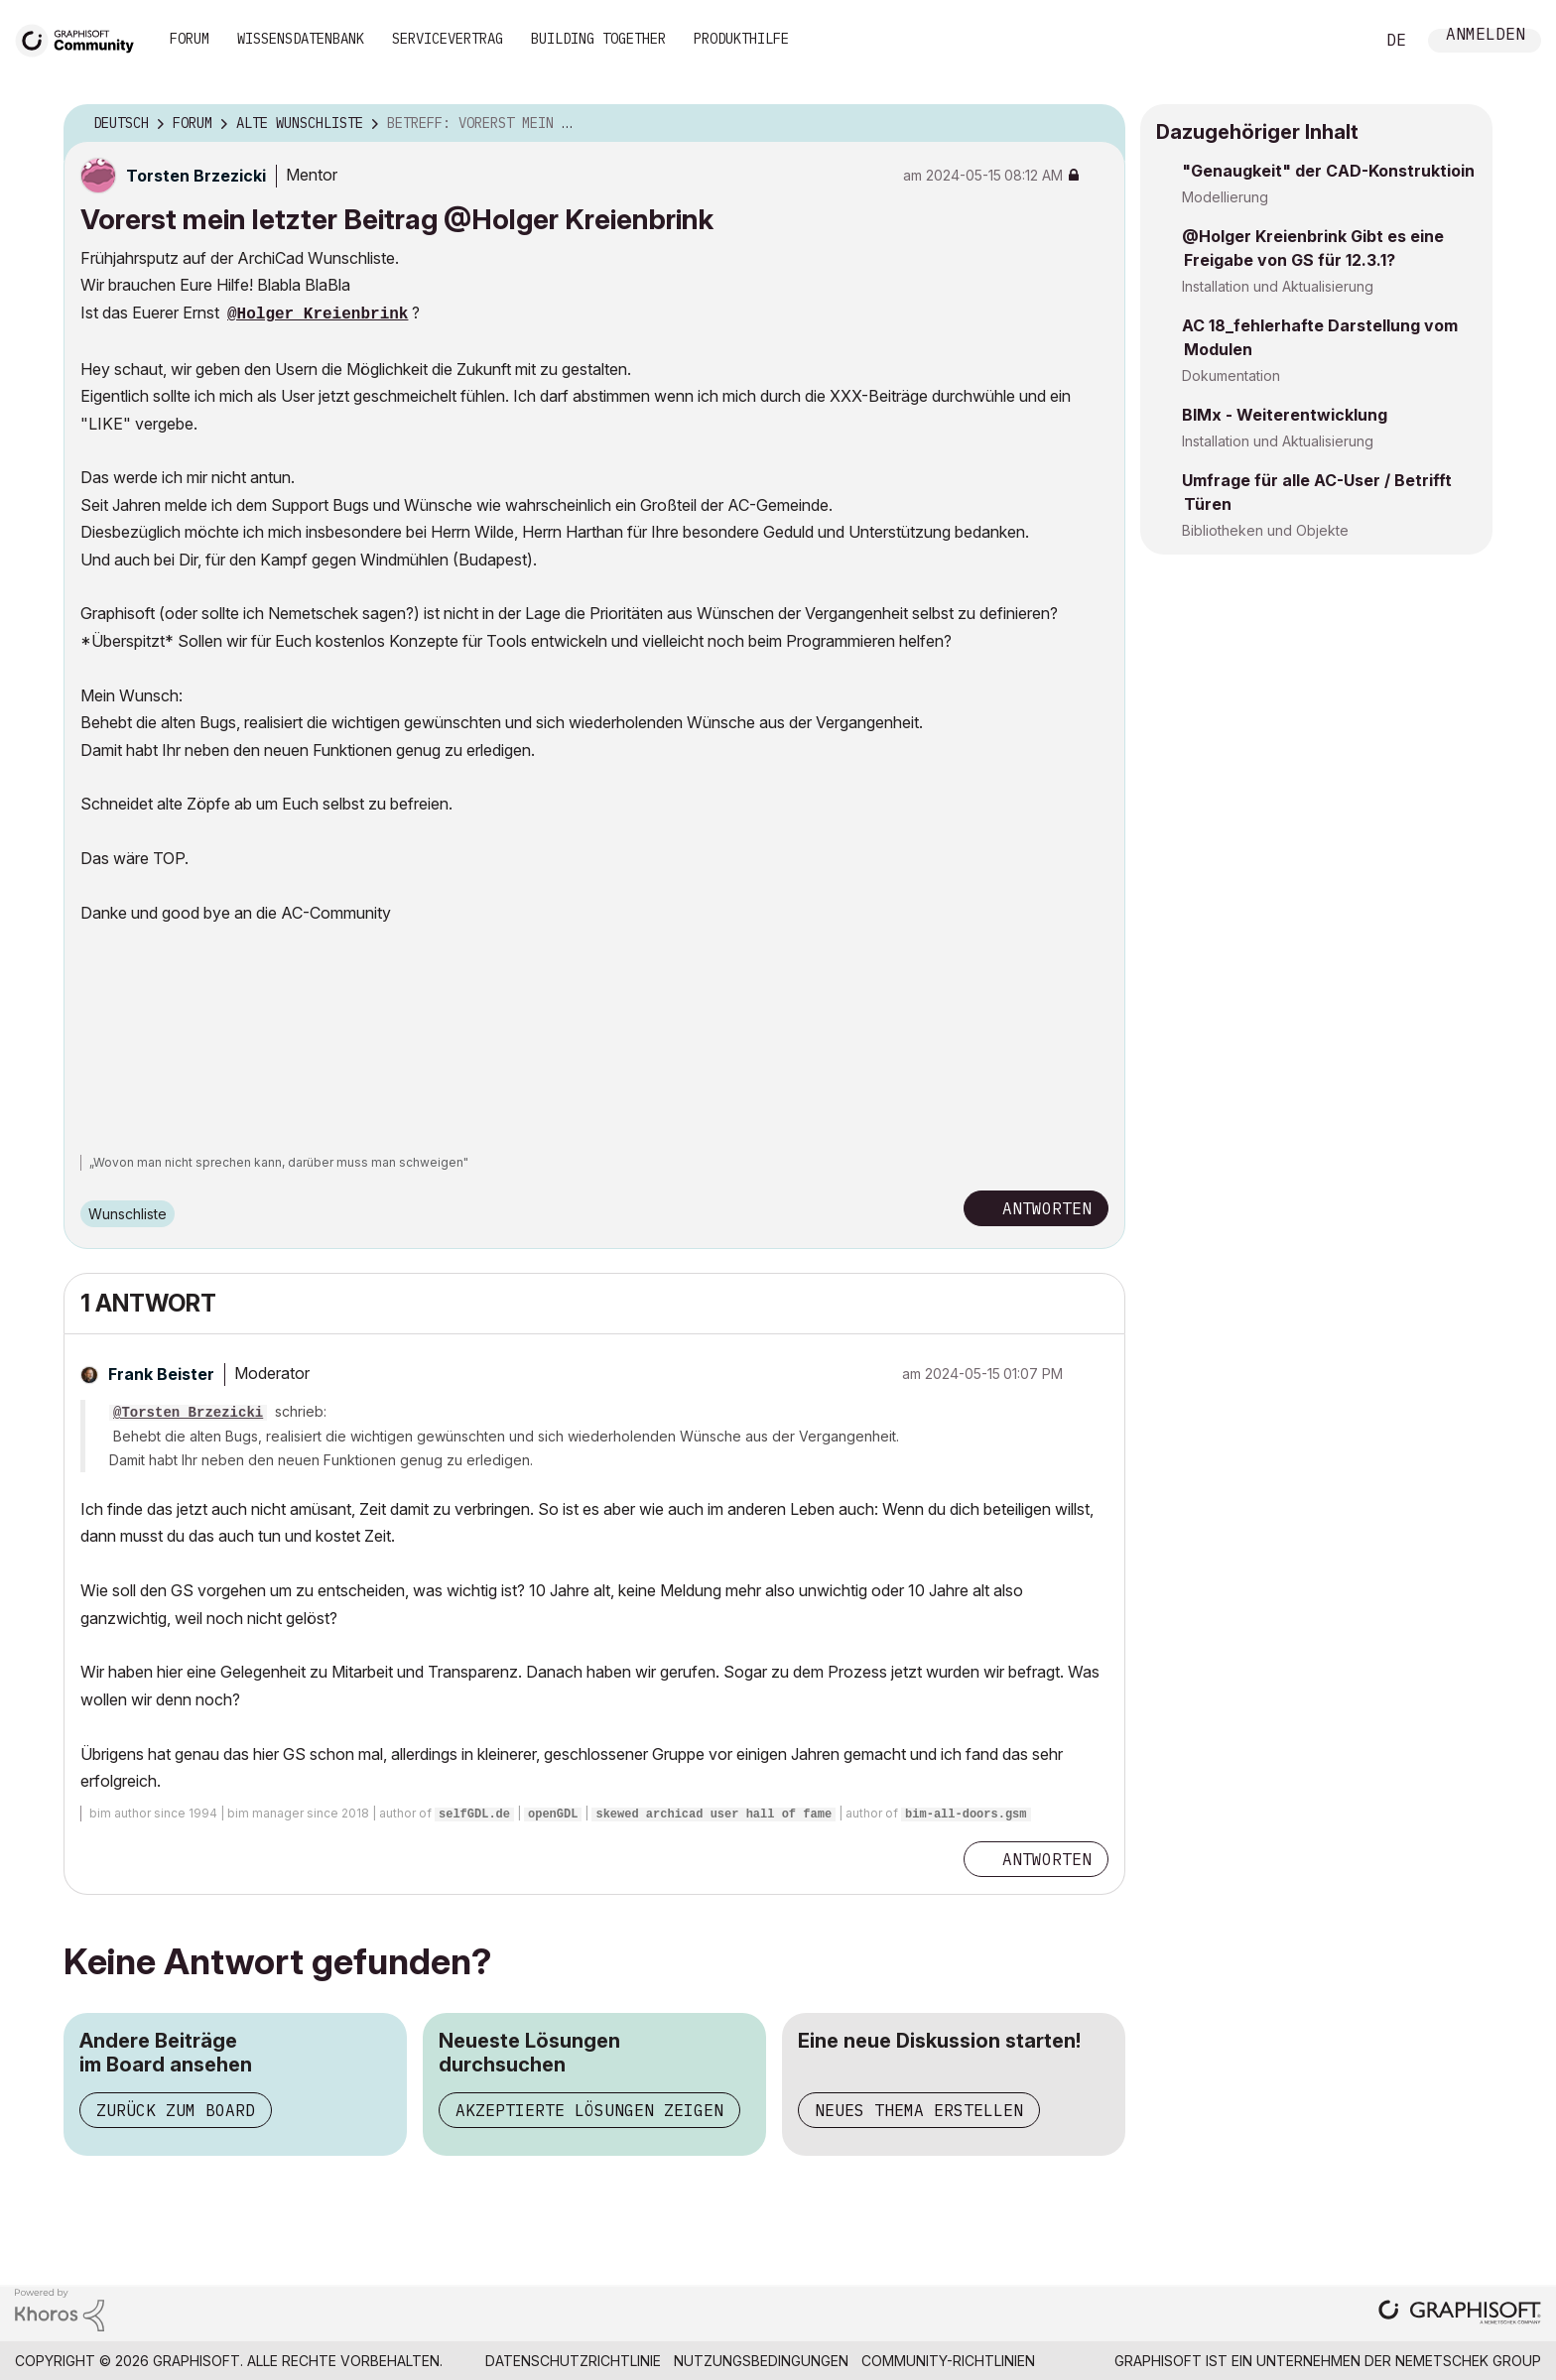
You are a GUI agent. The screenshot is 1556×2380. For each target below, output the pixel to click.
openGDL (553, 1814)
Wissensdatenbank (300, 39)
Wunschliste (127, 1213)
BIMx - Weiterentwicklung (1284, 415)
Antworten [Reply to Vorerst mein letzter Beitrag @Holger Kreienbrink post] (1047, 1208)
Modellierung (1225, 196)
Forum (189, 39)
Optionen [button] (1097, 124)
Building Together (598, 39)
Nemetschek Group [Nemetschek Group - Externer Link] (1468, 2360)
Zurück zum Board (175, 2110)
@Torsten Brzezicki (188, 1413)
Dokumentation (1231, 375)
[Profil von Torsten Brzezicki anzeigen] (196, 176)
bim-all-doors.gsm (965, 1814)
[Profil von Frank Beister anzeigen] (161, 1374)
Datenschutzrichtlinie (573, 2360)
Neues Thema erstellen (919, 2110)
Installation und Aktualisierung (1277, 286)
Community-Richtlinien (948, 2360)
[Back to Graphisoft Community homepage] (81, 38)
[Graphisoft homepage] (1459, 2314)
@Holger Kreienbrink (317, 314)
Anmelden (1485, 36)
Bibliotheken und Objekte (1265, 530)
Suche (1337, 41)
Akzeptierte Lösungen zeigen (589, 2110)
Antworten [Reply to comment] (1047, 1859)
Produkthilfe (741, 39)
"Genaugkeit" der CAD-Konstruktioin (1328, 171)
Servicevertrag (447, 39)
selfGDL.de (474, 1814)
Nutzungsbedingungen (761, 2360)
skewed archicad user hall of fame (713, 1814)
